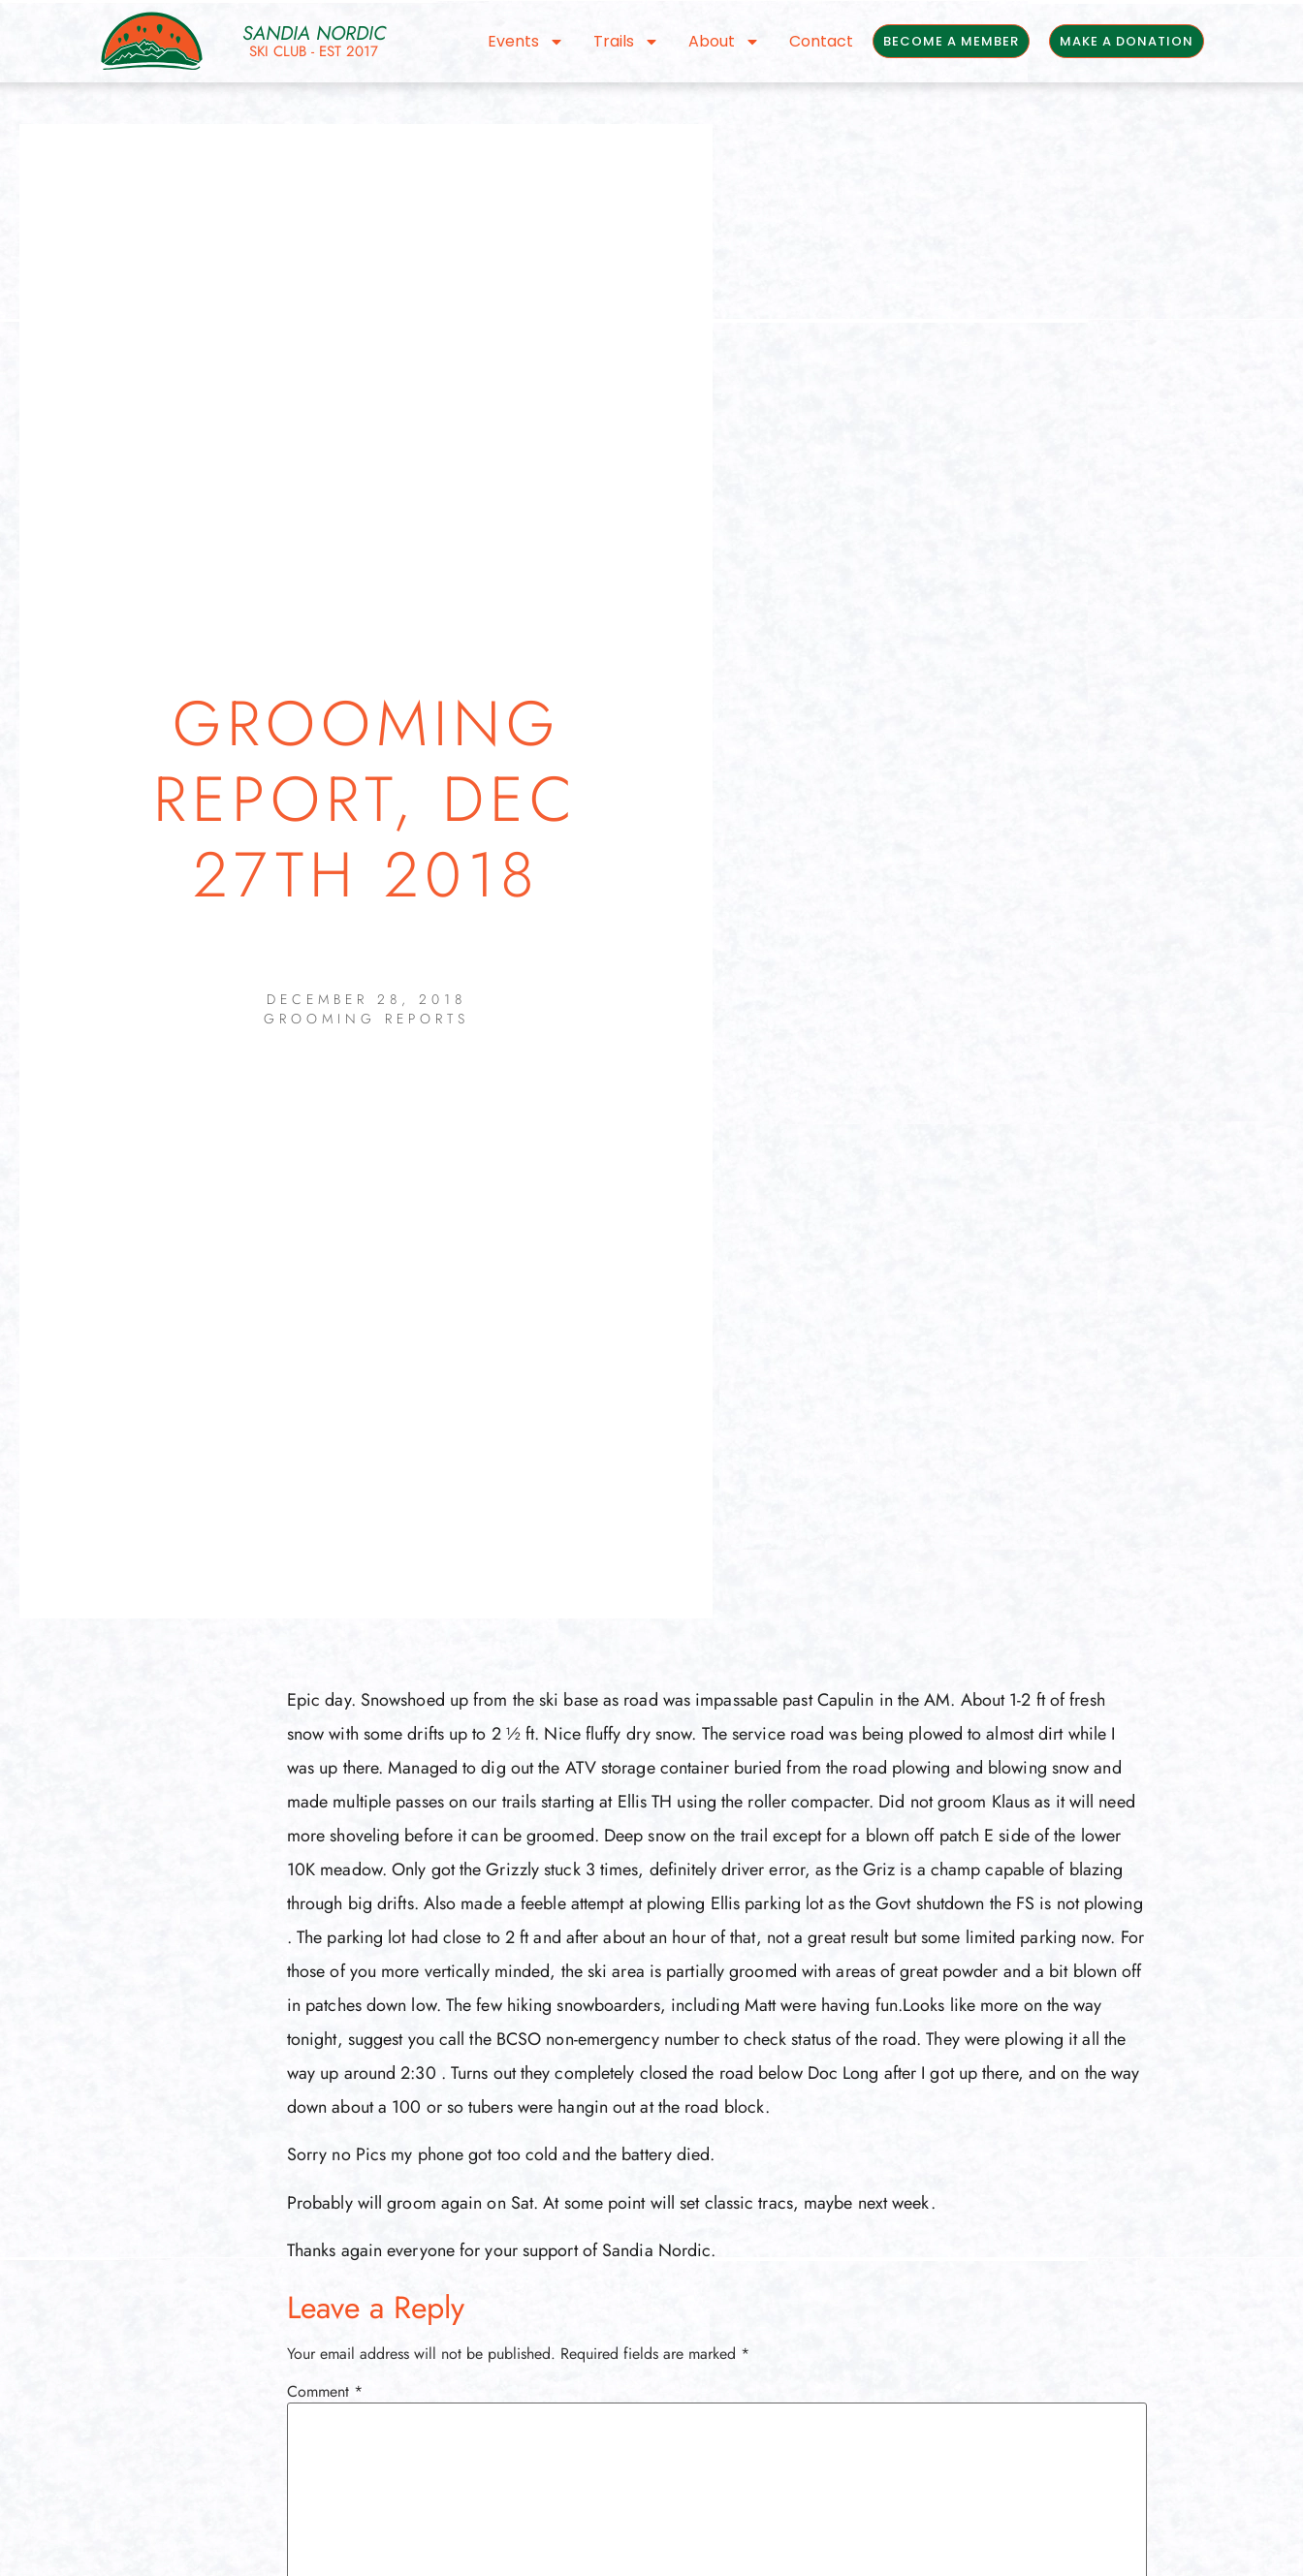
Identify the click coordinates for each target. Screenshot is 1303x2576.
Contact (821, 41)
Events (526, 41)
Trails (626, 41)
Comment (325, 2392)
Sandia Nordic (314, 33)
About (724, 41)
